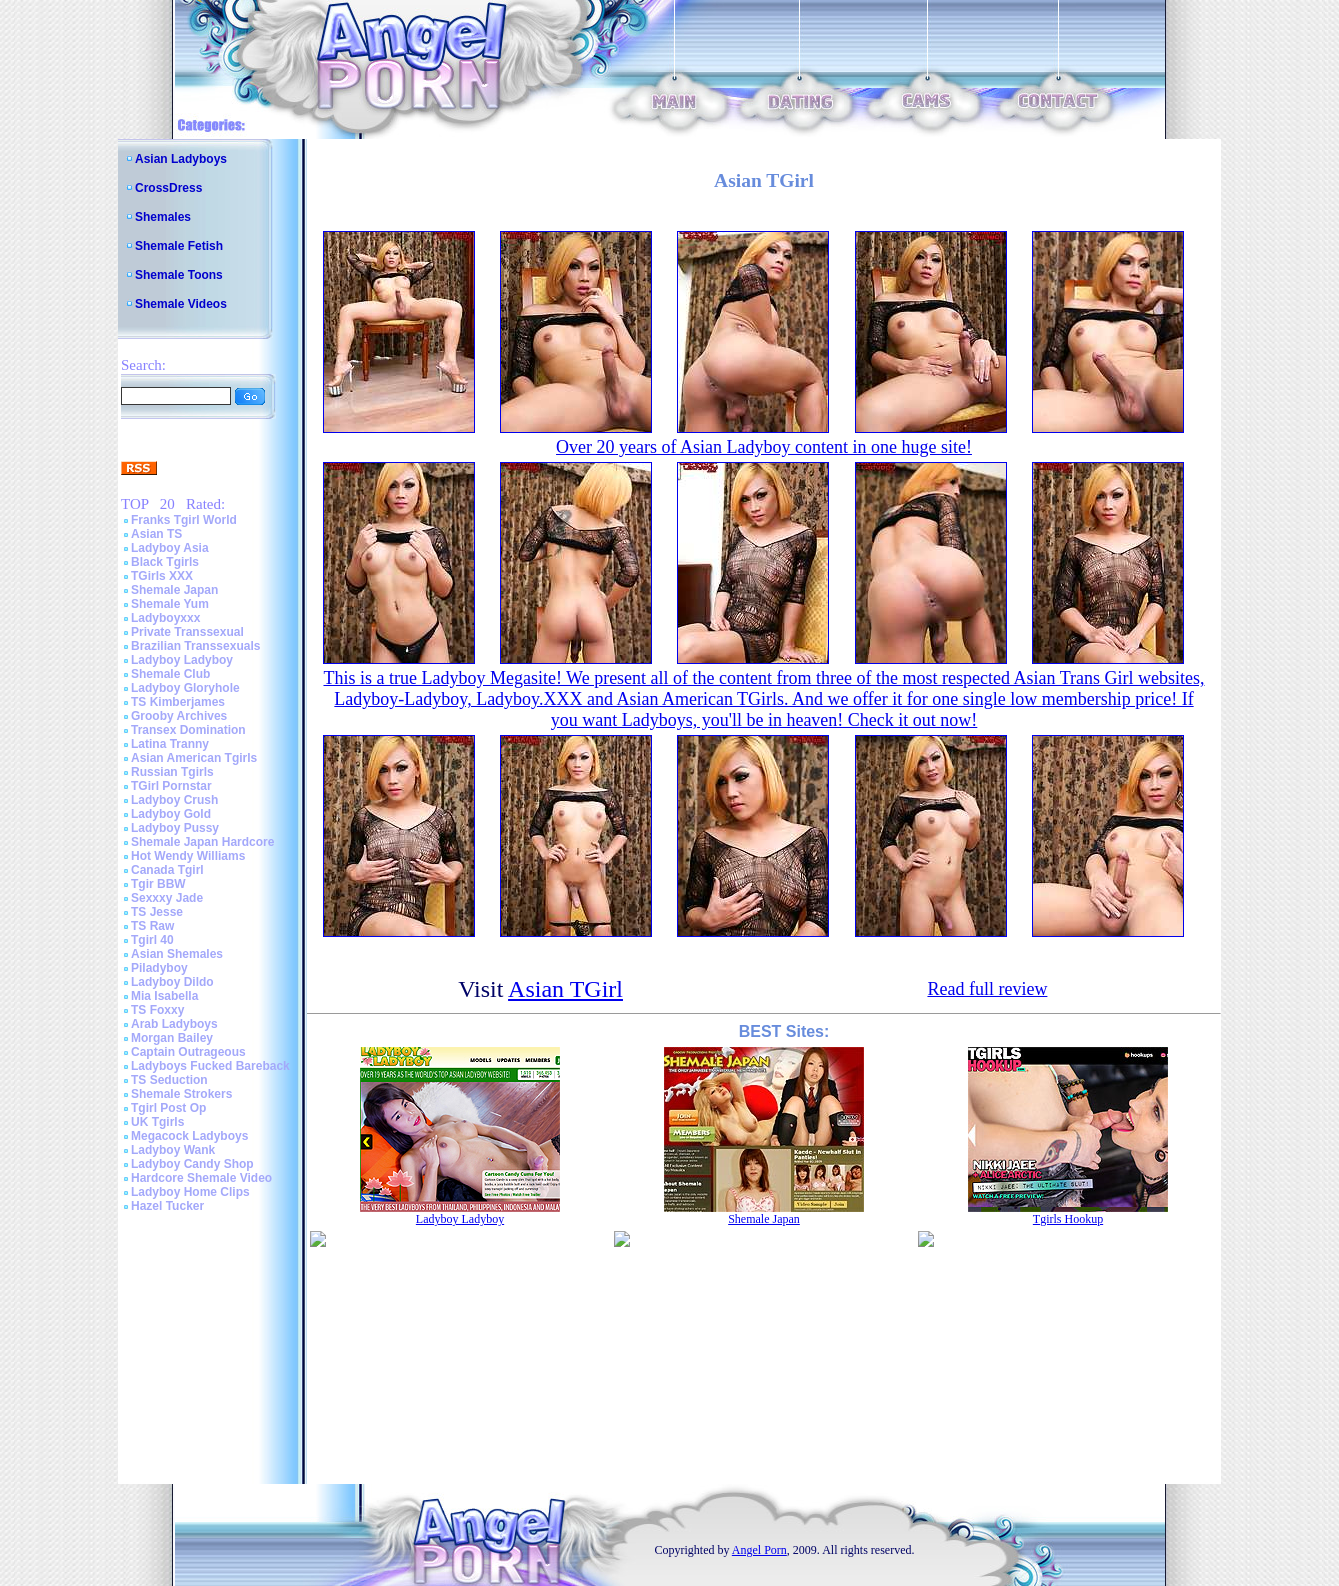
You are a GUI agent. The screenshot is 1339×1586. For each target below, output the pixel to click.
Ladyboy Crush (174, 800)
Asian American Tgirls (194, 758)
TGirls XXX (162, 576)
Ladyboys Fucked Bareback (210, 1066)
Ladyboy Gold (171, 814)
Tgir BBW (158, 884)
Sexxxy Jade (167, 898)
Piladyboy (159, 968)
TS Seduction (169, 1080)
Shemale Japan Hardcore (202, 842)
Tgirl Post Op (168, 1108)
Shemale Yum (170, 604)
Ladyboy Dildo (172, 982)
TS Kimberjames (178, 702)
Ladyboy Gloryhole (185, 688)
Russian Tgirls (172, 772)
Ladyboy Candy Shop (192, 1164)
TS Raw (152, 926)
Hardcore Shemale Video (201, 1178)
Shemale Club (170, 674)
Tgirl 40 (152, 940)
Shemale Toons (179, 275)
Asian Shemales (177, 954)
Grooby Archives (179, 716)
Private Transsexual (187, 632)
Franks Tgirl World (184, 520)
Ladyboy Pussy (175, 828)
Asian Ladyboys (181, 159)
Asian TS (156, 534)
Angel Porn (759, 1550)
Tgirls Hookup (1068, 1219)
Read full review (987, 989)
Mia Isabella (164, 996)
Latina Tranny (170, 744)
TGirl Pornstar (171, 786)
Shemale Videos (181, 304)
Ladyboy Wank (173, 1150)
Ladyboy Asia (170, 548)
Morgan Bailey (172, 1038)
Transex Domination (188, 730)
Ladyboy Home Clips (190, 1192)
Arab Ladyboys (174, 1024)
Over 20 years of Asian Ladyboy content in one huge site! (764, 447)
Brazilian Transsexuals (195, 646)
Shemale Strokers (181, 1094)
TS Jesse (157, 912)
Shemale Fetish (179, 246)
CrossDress (168, 188)
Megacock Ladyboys (189, 1136)
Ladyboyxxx (165, 618)
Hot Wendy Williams (188, 856)
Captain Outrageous (188, 1052)
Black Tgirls (165, 562)
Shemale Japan (174, 590)
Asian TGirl (565, 989)
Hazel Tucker (167, 1206)
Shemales (163, 217)
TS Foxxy (157, 1010)
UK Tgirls (157, 1122)
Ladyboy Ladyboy (182, 660)
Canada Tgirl (167, 870)
